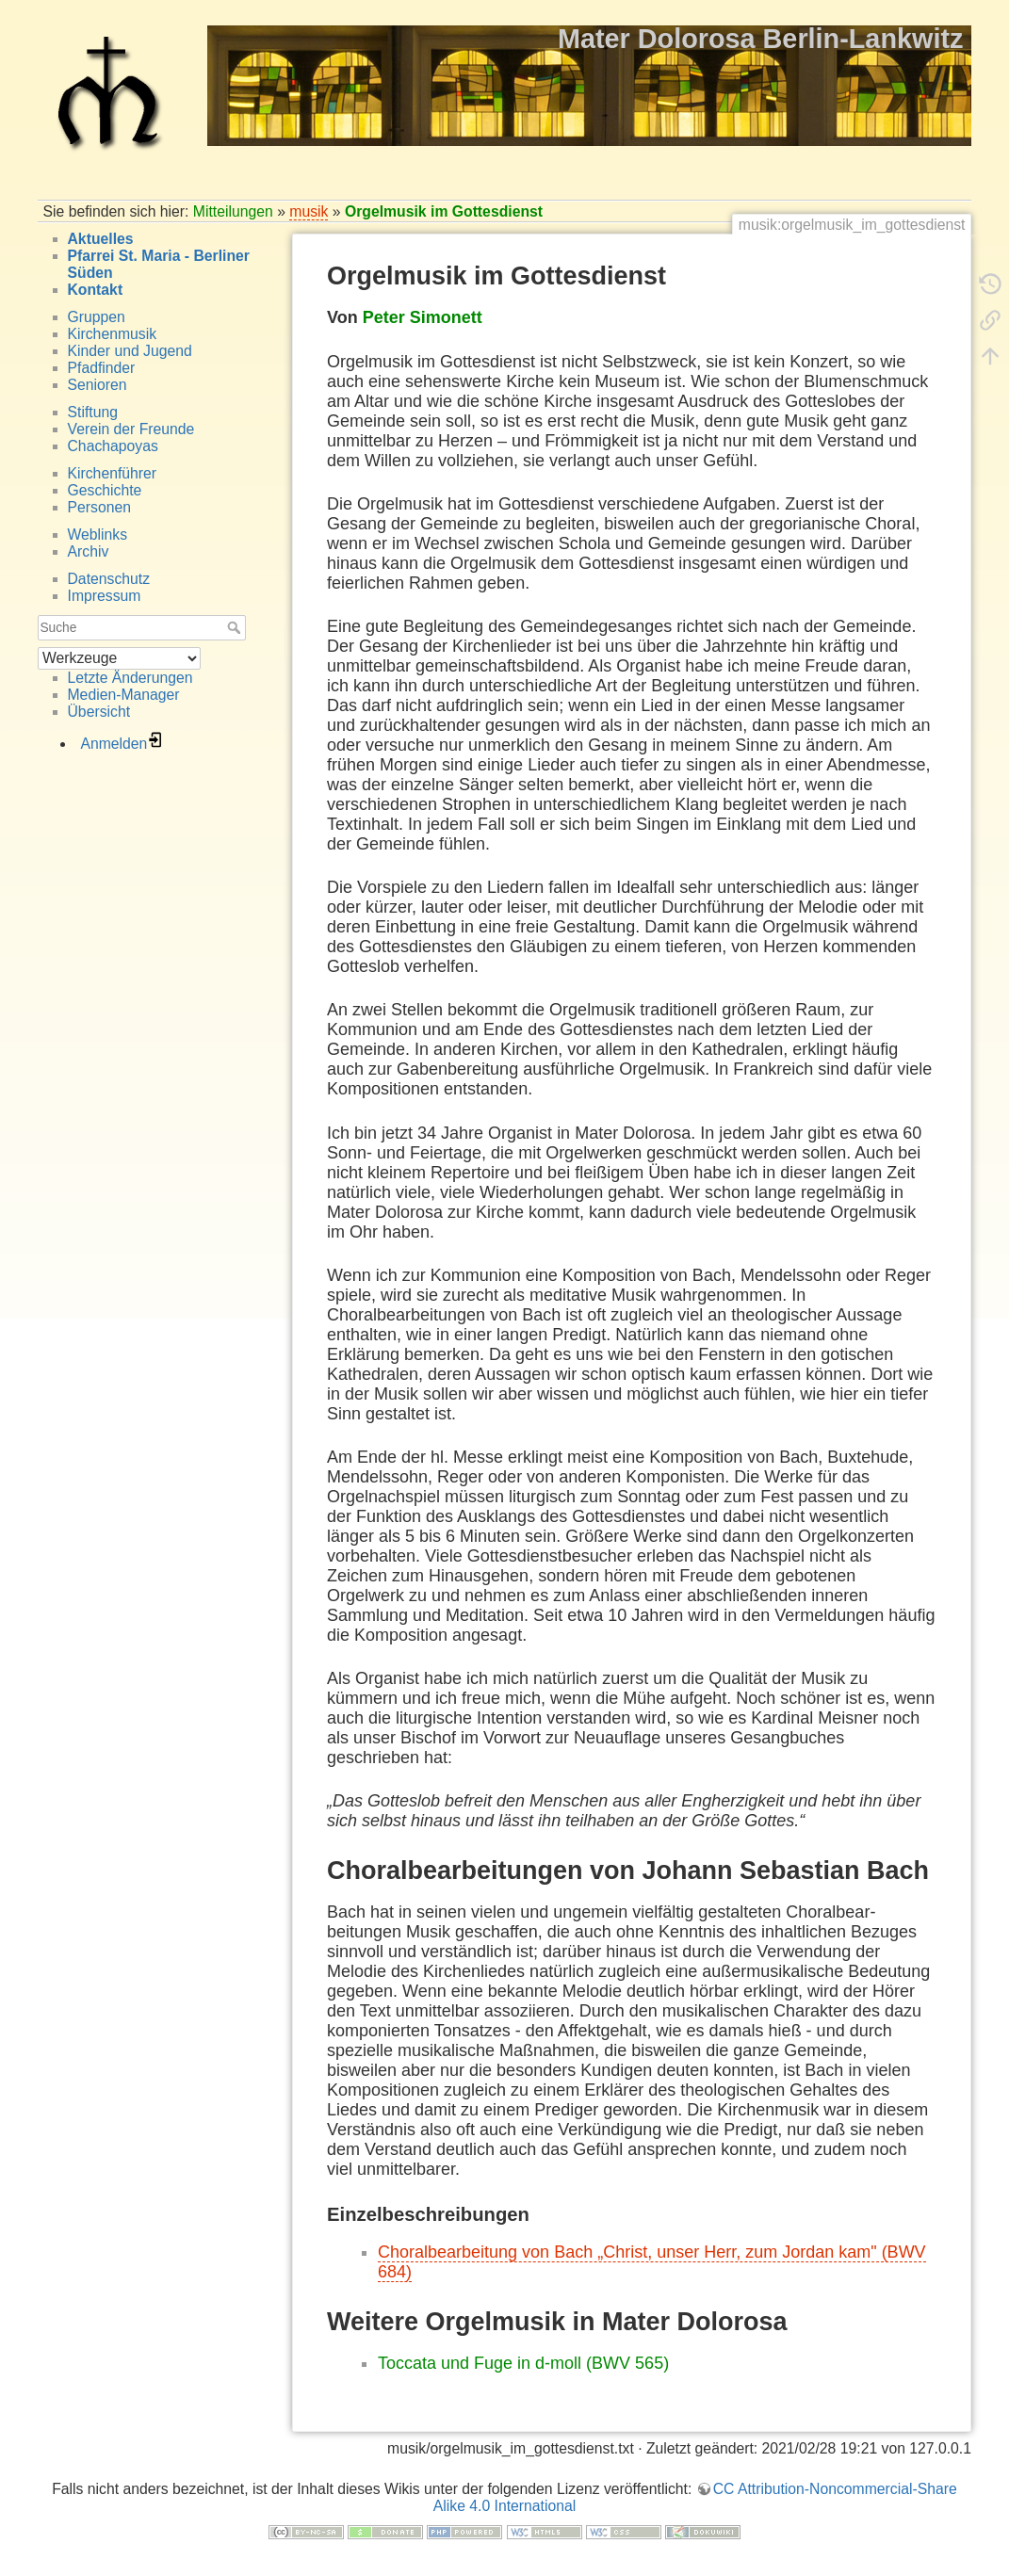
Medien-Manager (124, 695)
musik (308, 211)
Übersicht (99, 712)
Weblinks (98, 535)
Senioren (97, 385)
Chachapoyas (113, 446)
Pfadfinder (102, 368)
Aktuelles (101, 239)
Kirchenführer (112, 473)
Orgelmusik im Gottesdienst (444, 211)
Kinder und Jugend (130, 351)
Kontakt (95, 290)
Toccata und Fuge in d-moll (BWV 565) (523, 2363)
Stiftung (93, 412)
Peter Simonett (422, 317)
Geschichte (105, 490)
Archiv (88, 551)
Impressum (104, 596)
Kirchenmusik (112, 334)
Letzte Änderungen (130, 678)
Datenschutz (109, 579)
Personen (99, 507)
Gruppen (96, 317)
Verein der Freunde (131, 429)
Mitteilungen (233, 211)
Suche (236, 627)
